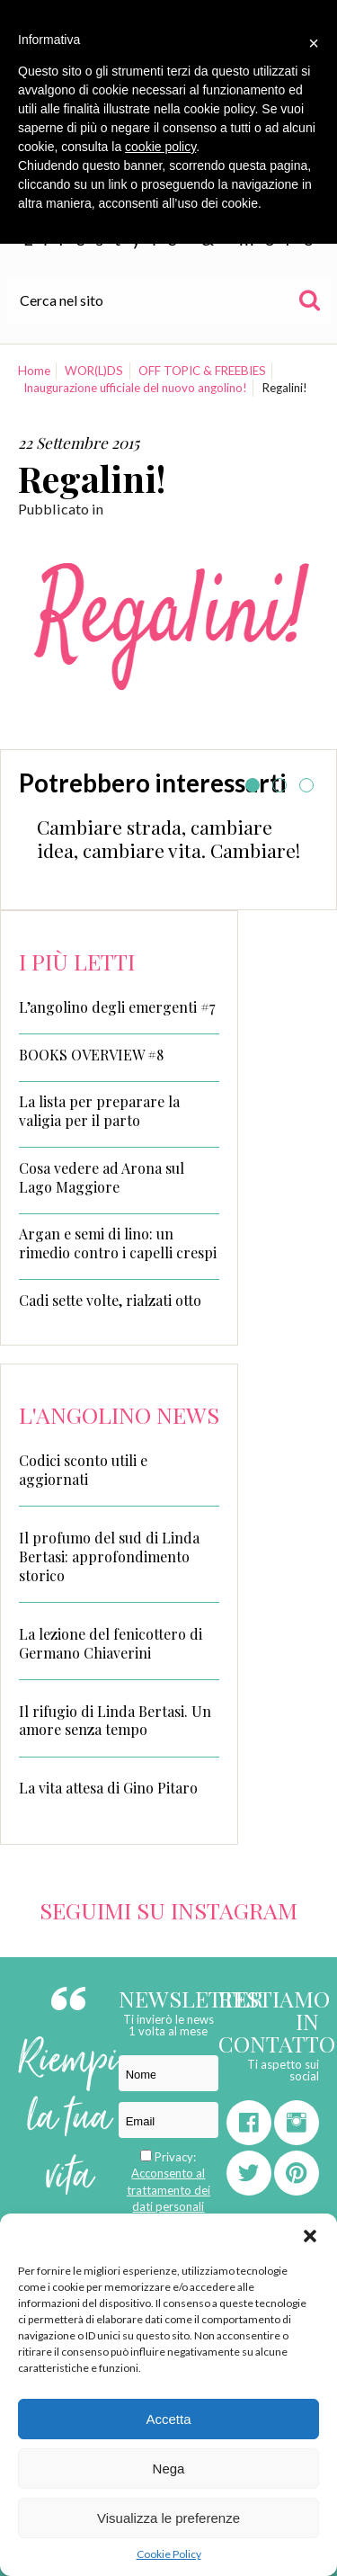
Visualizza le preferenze (168, 2518)
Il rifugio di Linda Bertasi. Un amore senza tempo (115, 1721)
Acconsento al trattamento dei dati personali (168, 2189)
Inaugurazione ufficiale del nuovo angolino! (135, 387)
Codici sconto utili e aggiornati (83, 1470)
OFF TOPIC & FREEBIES (202, 370)
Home (34, 370)
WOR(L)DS (94, 370)
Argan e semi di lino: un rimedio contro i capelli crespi (118, 1243)
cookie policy (160, 146)
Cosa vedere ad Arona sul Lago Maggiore (101, 1177)
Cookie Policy (169, 2554)
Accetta (168, 2419)
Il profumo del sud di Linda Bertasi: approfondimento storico (109, 1556)
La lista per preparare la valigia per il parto (99, 1111)
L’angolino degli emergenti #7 (117, 1007)
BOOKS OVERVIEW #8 (91, 1055)
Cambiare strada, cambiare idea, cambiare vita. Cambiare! (168, 838)
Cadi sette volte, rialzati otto (110, 1301)
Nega (169, 2468)
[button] (310, 2236)
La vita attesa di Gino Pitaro (108, 1787)
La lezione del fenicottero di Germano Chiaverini (110, 1643)
